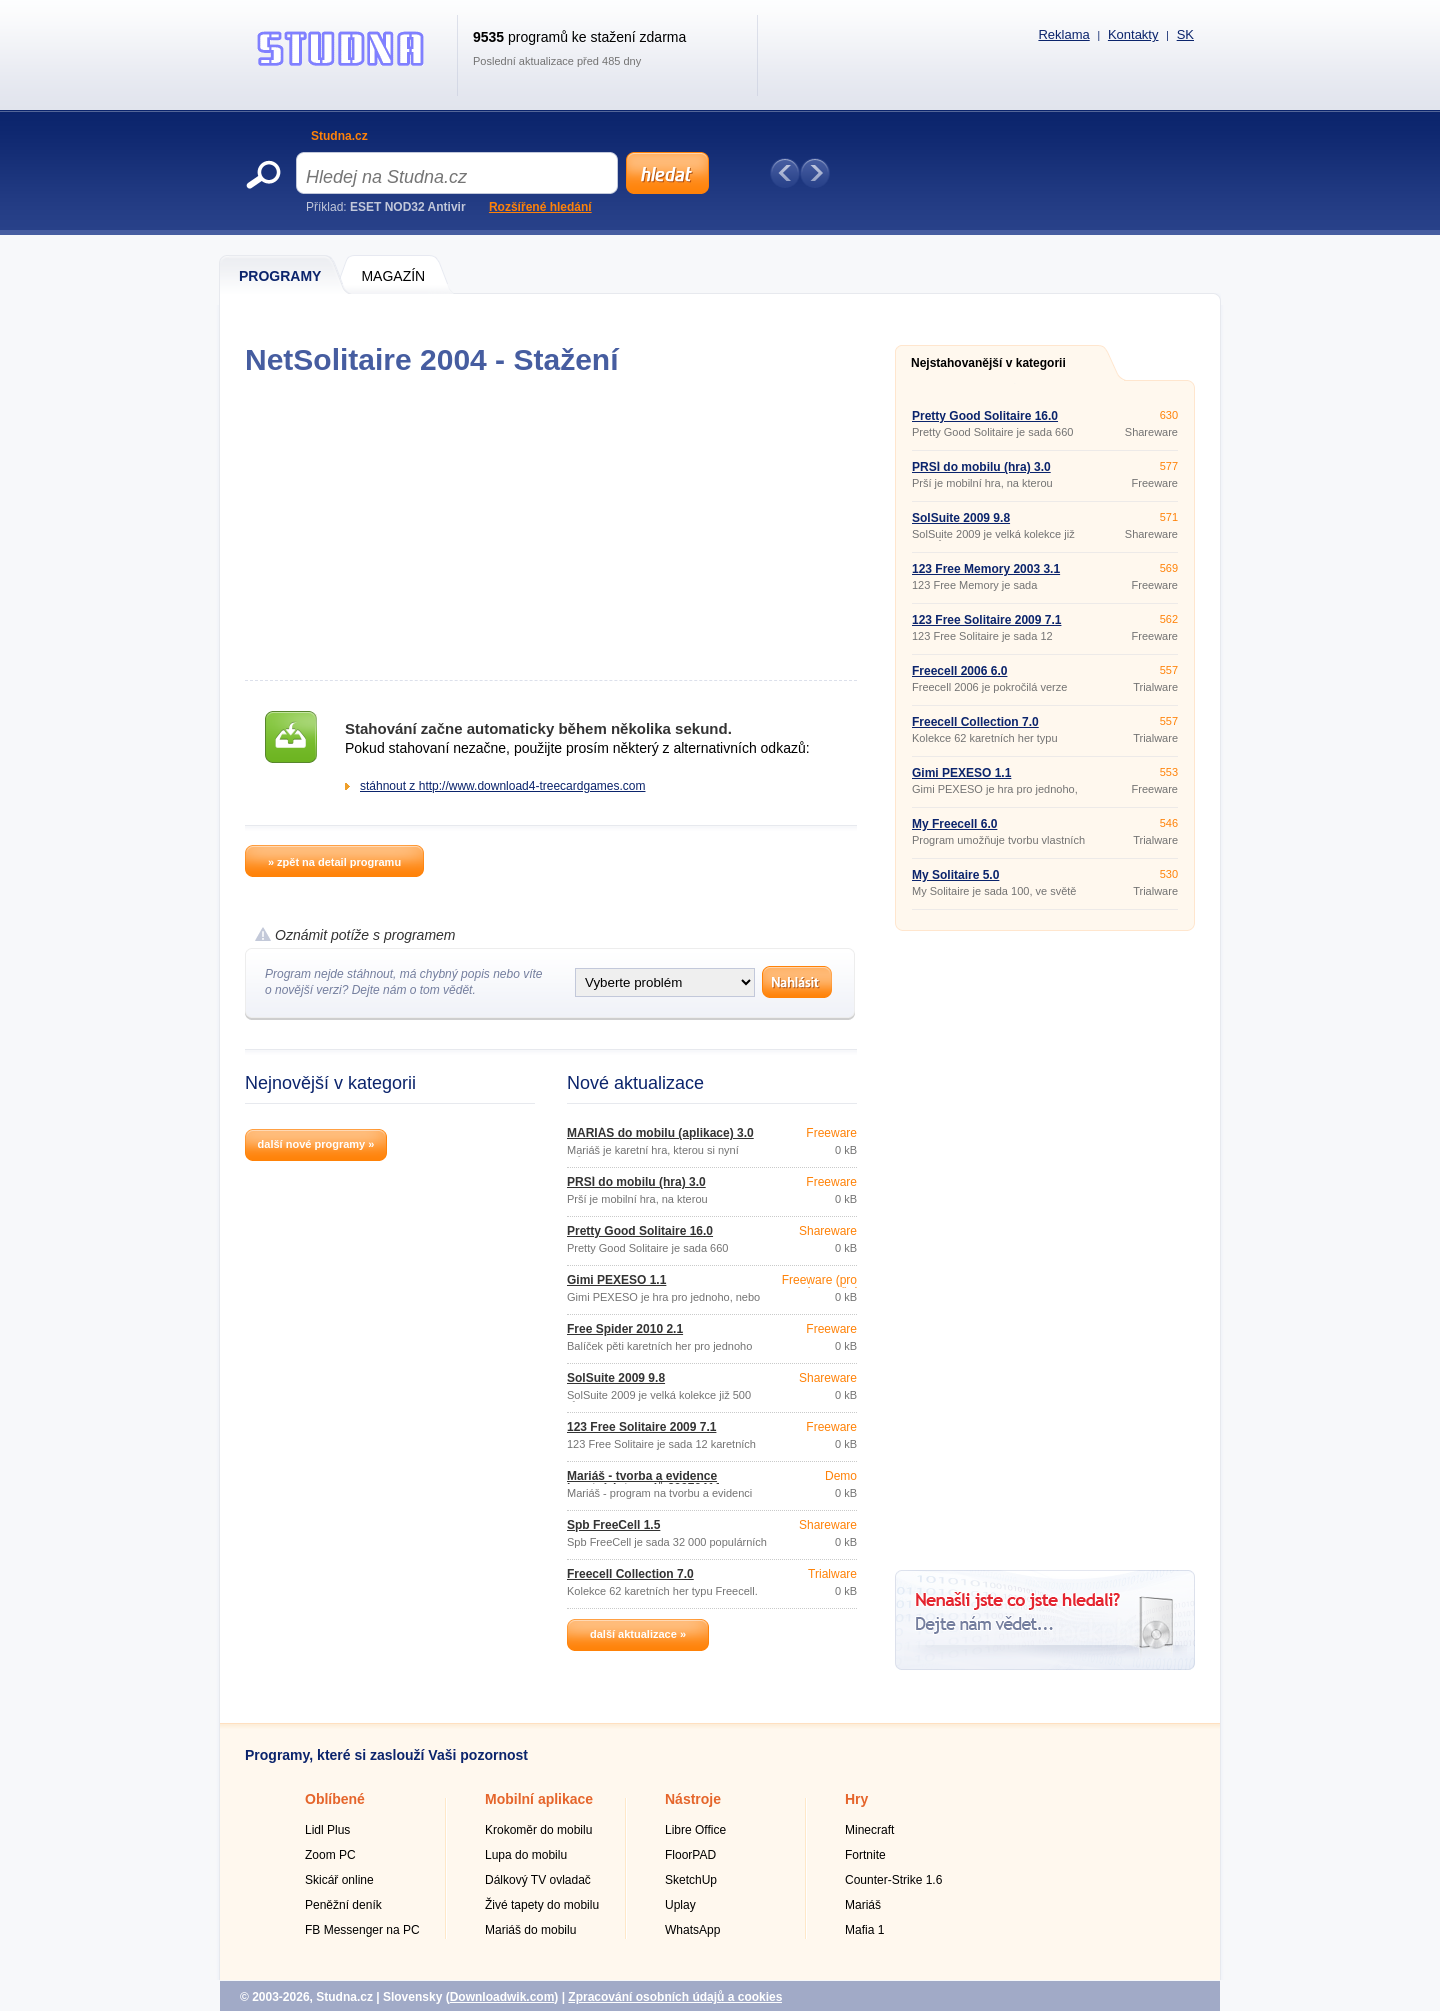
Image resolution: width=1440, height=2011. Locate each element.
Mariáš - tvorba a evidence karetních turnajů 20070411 (644, 1482)
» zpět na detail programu (334, 862)
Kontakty (1133, 34)
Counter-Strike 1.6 (893, 1880)
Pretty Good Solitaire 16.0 (640, 1231)
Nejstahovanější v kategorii (988, 363)
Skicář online (339, 1880)
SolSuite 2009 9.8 (616, 1378)
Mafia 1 (864, 1930)
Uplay (680, 1905)
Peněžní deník (343, 1905)
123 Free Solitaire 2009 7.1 (641, 1427)
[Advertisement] (550, 528)
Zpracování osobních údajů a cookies (675, 1997)
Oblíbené (335, 1799)
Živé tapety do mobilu (542, 1905)
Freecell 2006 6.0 (959, 671)
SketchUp (691, 1880)
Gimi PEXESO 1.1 (616, 1280)
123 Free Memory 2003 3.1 (986, 569)
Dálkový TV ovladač (538, 1880)
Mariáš (863, 1905)
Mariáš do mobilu (530, 1930)
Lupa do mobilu (526, 1855)
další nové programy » (316, 1144)
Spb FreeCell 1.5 (613, 1525)
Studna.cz (339, 136)
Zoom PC (330, 1855)
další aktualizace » (638, 1634)
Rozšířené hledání (540, 207)
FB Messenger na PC (362, 1930)
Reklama (1063, 34)
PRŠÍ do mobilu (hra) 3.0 (636, 1182)
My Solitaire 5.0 (955, 875)
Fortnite (865, 1855)
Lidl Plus (327, 1830)
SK (1185, 34)
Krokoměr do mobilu (538, 1830)
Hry (856, 1799)
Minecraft (869, 1830)
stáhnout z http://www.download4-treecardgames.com (502, 786)
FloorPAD (690, 1855)
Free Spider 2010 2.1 (625, 1329)
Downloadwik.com (502, 1997)
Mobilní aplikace (539, 1799)
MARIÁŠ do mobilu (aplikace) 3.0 (660, 1133)
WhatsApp (692, 1930)
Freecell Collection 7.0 (630, 1574)
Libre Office (695, 1830)
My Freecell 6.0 (954, 824)
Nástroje (693, 1799)
